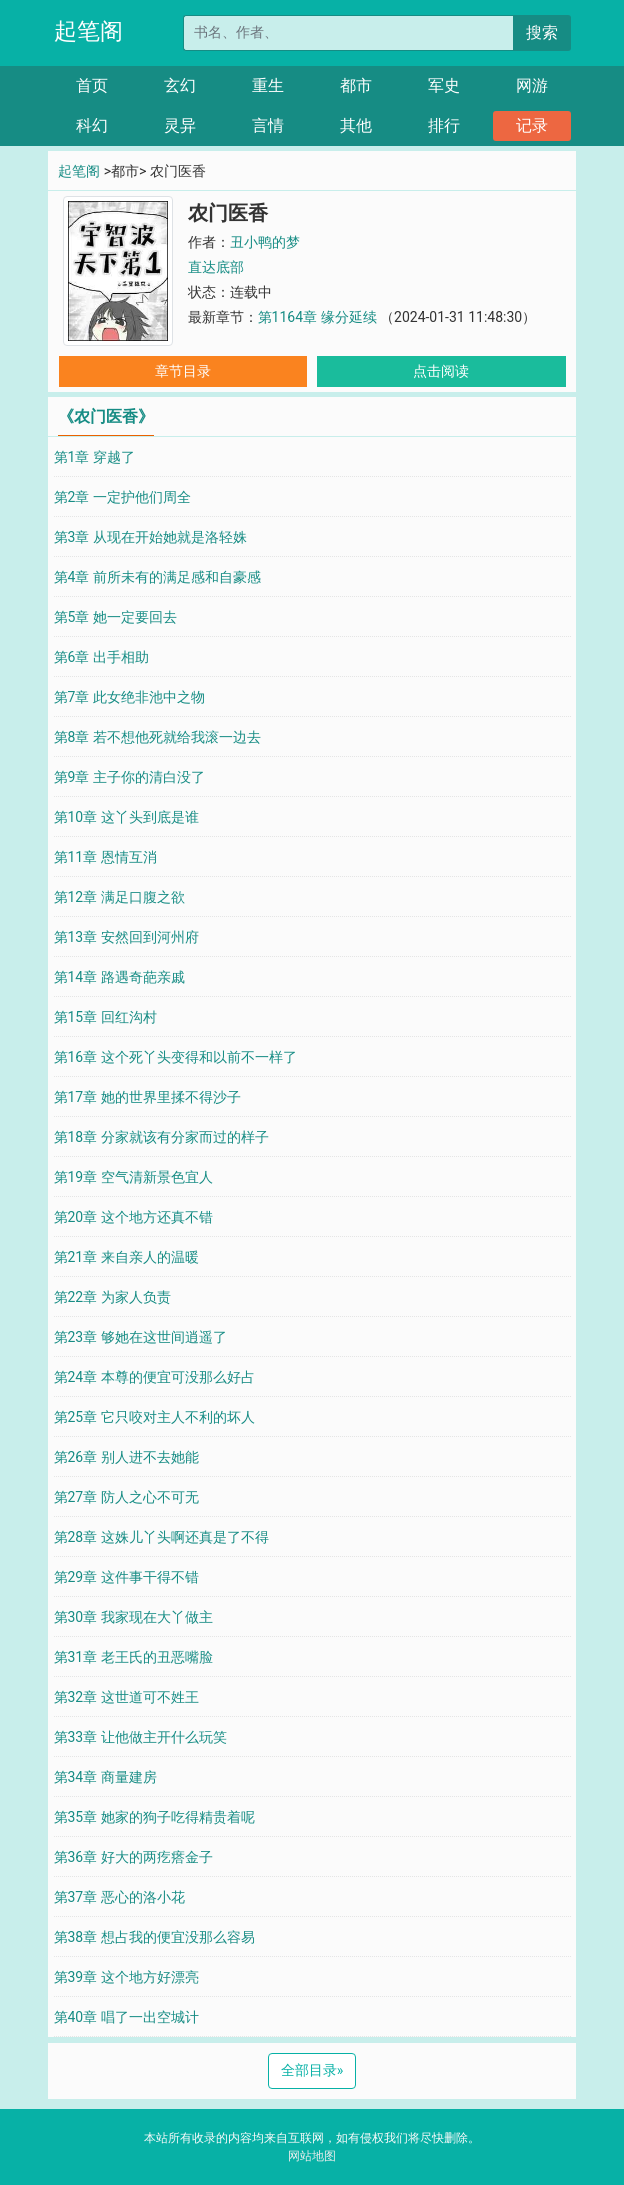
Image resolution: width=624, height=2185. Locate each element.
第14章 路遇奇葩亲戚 (119, 977)
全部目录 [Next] (312, 2070)
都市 (356, 85)
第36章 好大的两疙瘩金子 (133, 1857)
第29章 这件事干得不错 (126, 1577)
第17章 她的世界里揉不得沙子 (147, 1097)
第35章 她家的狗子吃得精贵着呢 (154, 1817)
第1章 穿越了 (94, 457)
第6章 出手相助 (101, 657)
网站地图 (312, 2156)
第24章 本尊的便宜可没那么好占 (154, 1377)
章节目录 (183, 371)
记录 (532, 125)
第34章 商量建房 (105, 1777)
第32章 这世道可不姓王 (126, 1697)
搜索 (542, 32)
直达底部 (216, 267)
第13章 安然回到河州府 (126, 937)
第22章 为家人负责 (112, 1297)
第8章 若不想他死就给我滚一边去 (157, 737)
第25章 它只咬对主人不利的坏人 (154, 1417)
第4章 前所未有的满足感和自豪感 (157, 577)
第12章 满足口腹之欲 (119, 897)
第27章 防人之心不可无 (126, 1497)
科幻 (92, 125)
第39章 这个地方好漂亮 (126, 1977)
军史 (444, 85)
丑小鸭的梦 (265, 242)
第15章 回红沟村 (105, 1017)
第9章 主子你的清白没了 (129, 777)
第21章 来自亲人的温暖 (126, 1257)
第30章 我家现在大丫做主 (133, 1617)
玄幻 (180, 85)
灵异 (180, 125)
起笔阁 (88, 31)
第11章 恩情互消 (105, 857)
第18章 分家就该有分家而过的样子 (161, 1137)
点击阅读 (441, 371)
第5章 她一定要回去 (115, 617)
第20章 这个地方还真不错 (133, 1217)
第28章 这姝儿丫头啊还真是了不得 (161, 1537)
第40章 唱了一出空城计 (126, 2017)
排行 (444, 125)
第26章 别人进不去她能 (126, 1457)
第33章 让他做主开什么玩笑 (140, 1737)
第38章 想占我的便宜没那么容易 (154, 1937)
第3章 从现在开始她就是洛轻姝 (150, 537)
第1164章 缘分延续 (319, 317)
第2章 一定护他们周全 (122, 497)
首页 (92, 85)
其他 (356, 125)
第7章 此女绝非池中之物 (129, 697)
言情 (268, 125)
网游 (532, 85)
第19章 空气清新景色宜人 (133, 1177)
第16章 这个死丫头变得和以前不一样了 (175, 1057)
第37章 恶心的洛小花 (119, 1897)
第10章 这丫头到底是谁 (126, 817)
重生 (268, 85)
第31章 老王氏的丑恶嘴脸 (133, 1657)
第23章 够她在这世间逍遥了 (140, 1337)
